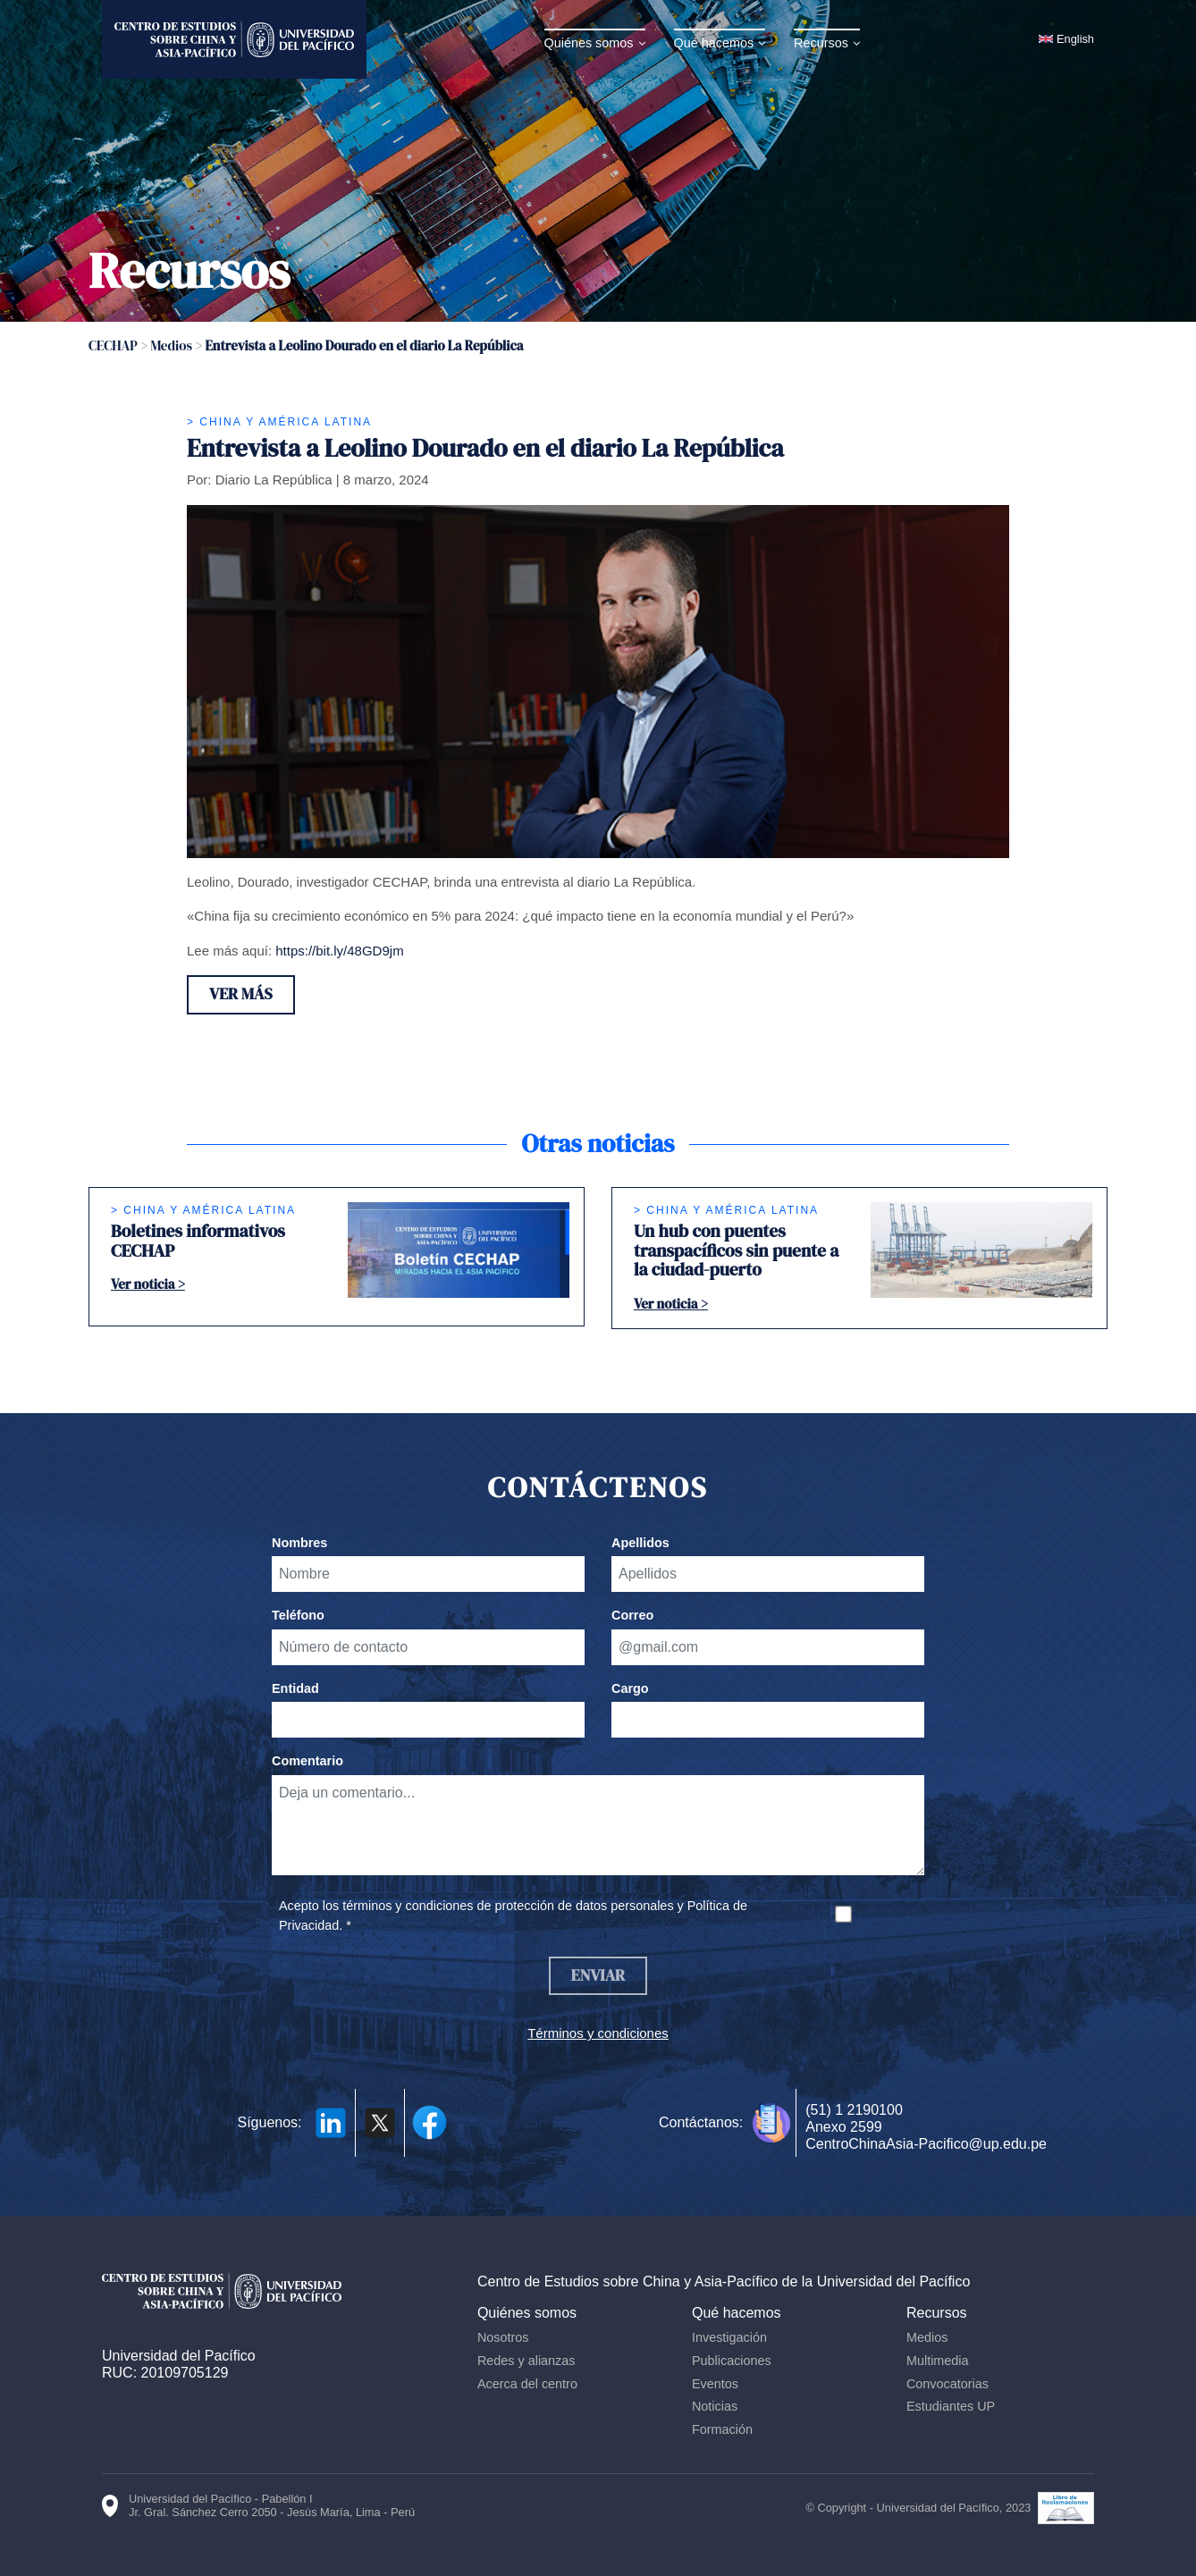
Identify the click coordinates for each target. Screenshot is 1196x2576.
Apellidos (640, 1543)
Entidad (295, 1689)
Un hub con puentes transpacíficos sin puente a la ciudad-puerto (736, 1251)
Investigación (732, 2339)
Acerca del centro (532, 2385)
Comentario (307, 1762)
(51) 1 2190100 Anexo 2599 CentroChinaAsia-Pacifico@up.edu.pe (926, 2128)
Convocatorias (949, 2385)
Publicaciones (734, 2362)
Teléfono (298, 1616)
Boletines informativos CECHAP (198, 1241)
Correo (632, 1616)
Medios (928, 2339)
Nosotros (508, 2339)
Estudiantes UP (952, 2408)
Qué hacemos (716, 43)
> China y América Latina (279, 422)
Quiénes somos (591, 43)
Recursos (823, 43)
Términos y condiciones (598, 2035)
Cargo (630, 1689)
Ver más (242, 995)
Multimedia (939, 2362)
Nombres (299, 1543)
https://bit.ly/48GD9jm (339, 950)
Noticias (717, 2408)
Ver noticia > (148, 1284)
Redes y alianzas (531, 2362)
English (1075, 39)
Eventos (718, 2385)
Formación (725, 2431)
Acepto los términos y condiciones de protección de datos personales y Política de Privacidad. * (513, 1916)
